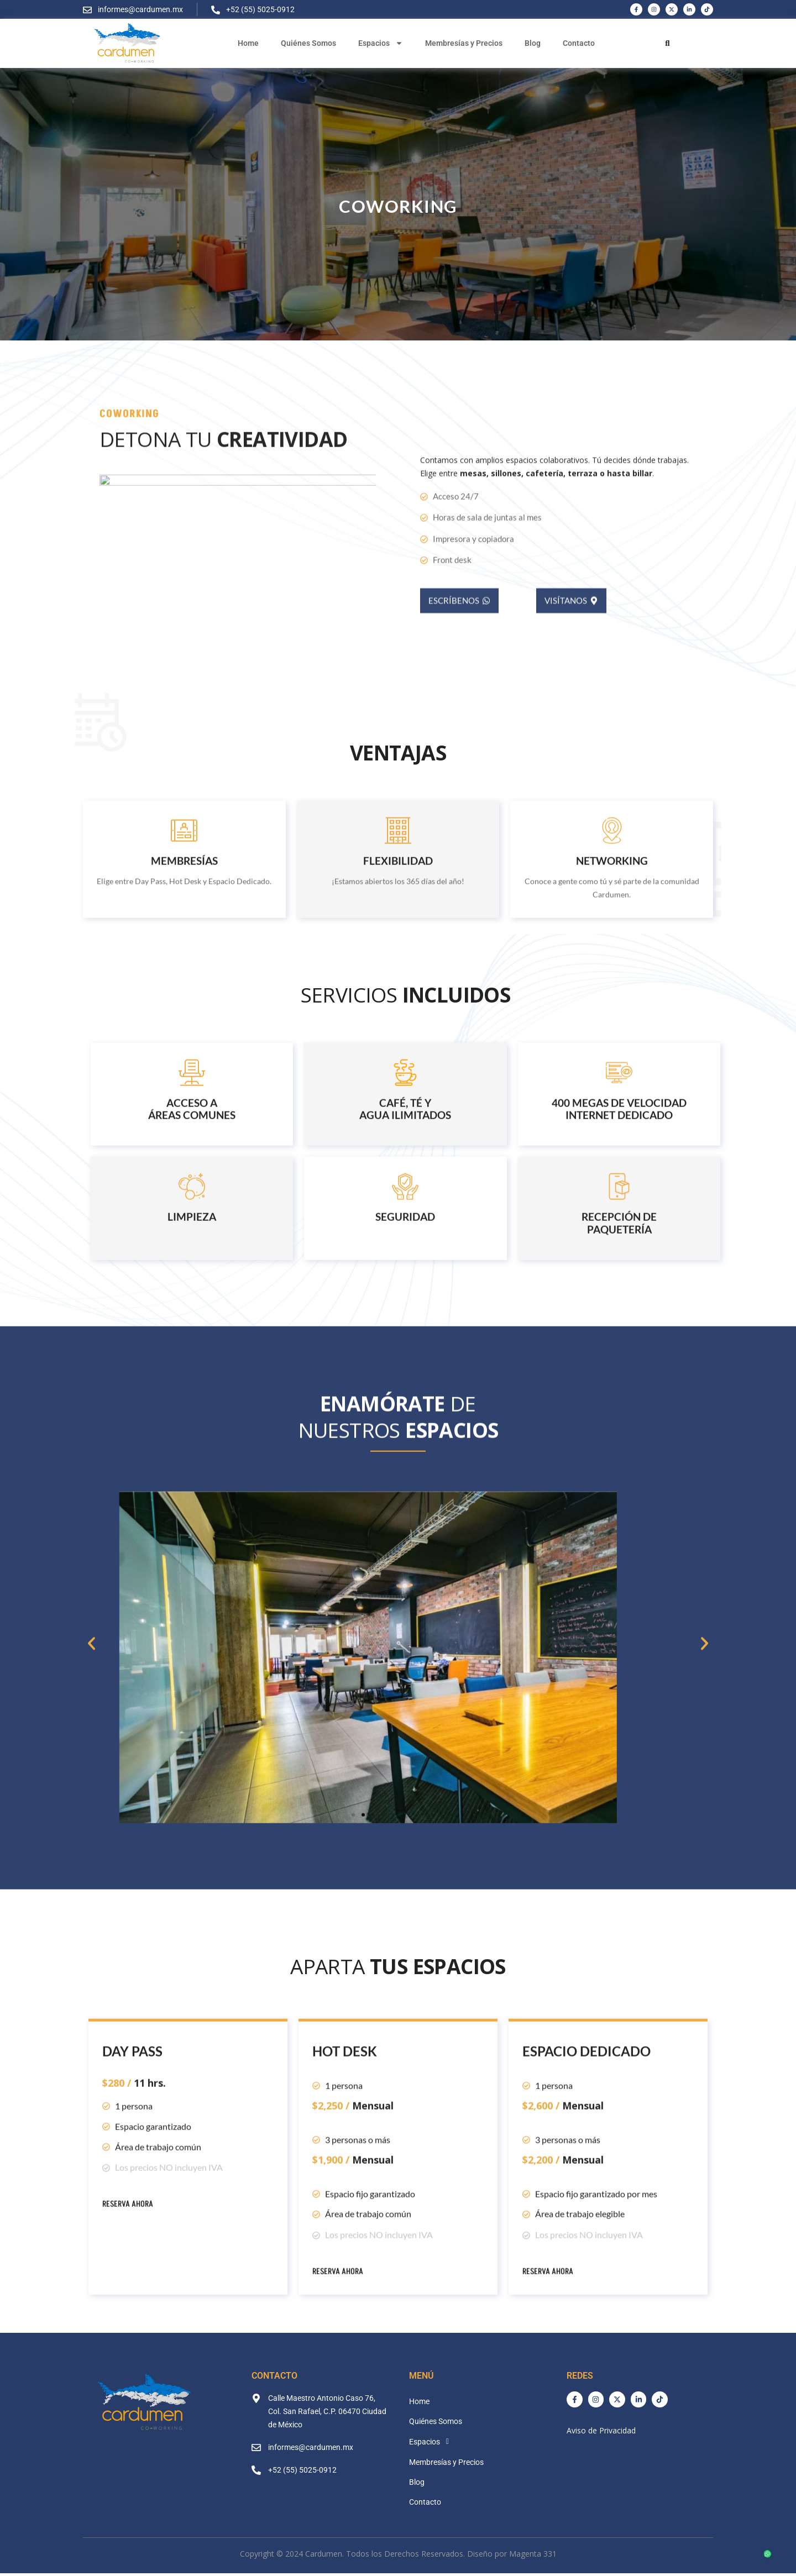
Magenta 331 (533, 2553)
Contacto (579, 43)
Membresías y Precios (463, 43)
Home (248, 43)
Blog (533, 43)
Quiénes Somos (308, 43)
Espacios (380, 43)
